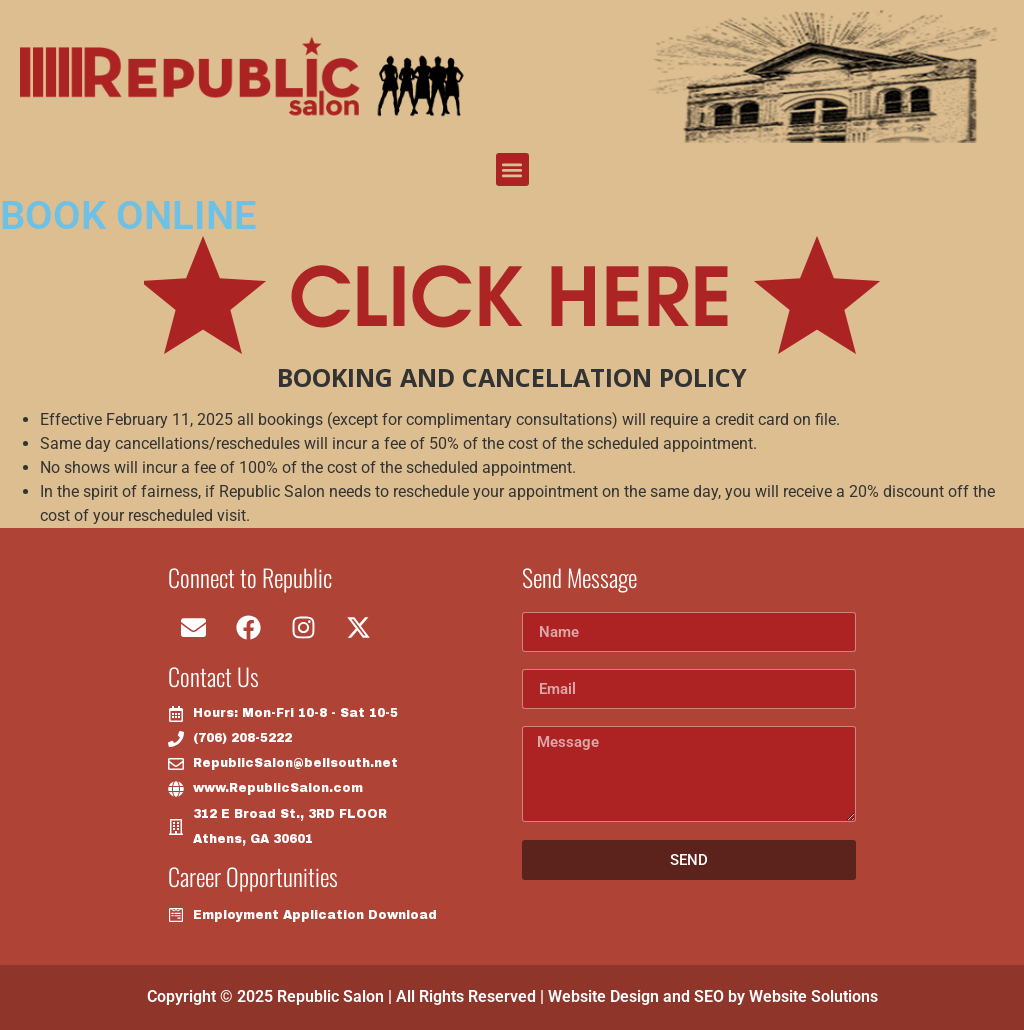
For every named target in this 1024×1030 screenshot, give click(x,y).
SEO (709, 996)
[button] (512, 169)
